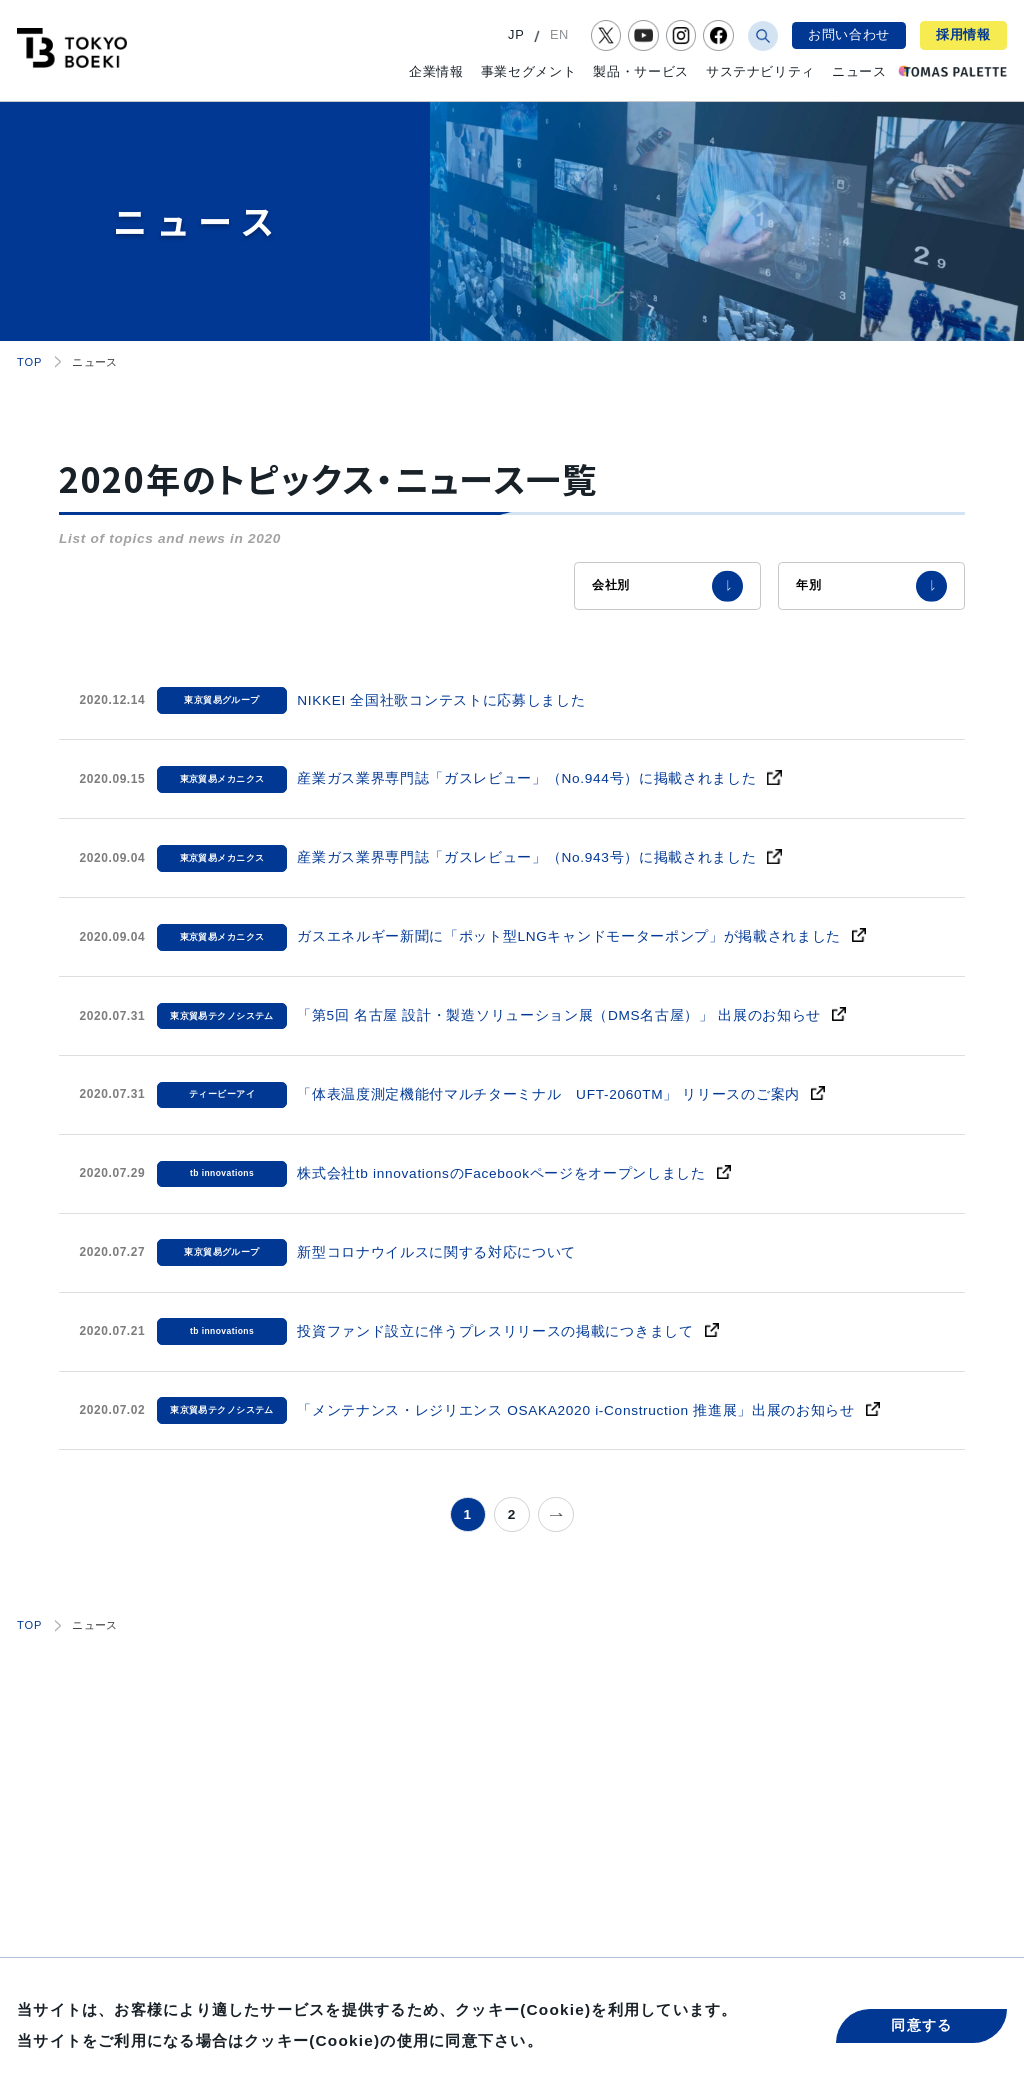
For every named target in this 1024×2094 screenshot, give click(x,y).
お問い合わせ (849, 34)
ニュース (859, 71)
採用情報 (963, 34)
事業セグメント (528, 71)
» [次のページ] (556, 1514)
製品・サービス (640, 71)
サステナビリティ (760, 71)
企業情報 (436, 71)
